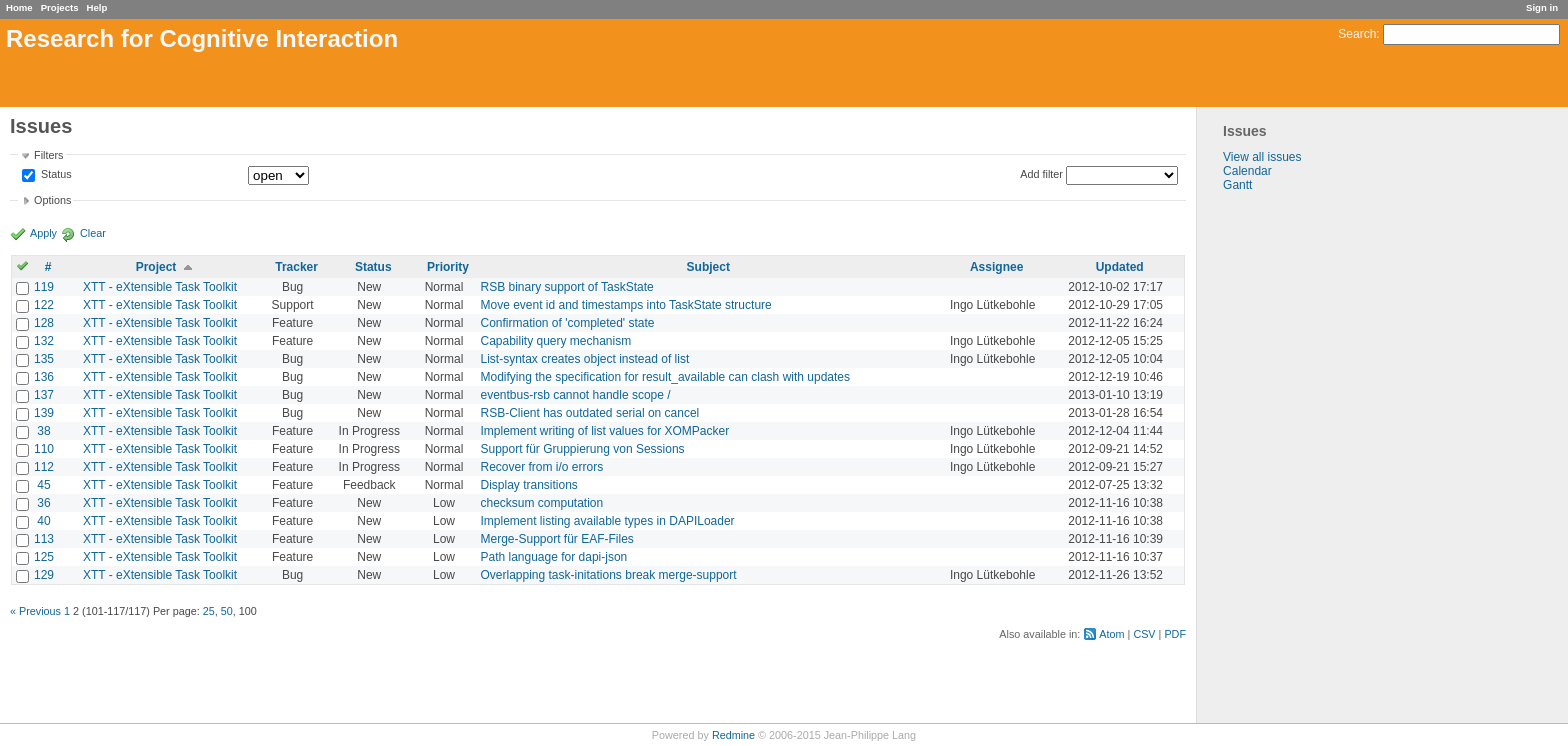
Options (52, 200)
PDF (1175, 634)
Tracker (296, 267)
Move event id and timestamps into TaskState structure (625, 305)
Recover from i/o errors (541, 467)
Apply (43, 233)
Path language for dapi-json (553, 557)
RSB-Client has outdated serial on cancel (589, 413)
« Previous (35, 611)
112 (44, 467)
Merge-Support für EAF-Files (556, 539)
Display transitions (528, 485)
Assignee (996, 267)
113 (44, 539)
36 (43, 503)
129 (44, 575)
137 (44, 395)
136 (44, 377)
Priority (448, 267)
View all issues (1262, 157)
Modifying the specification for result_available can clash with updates (665, 377)
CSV (1144, 634)
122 (44, 305)
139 (44, 413)
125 (44, 557)
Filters (48, 155)
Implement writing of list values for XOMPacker (604, 431)
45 (43, 485)
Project (156, 267)
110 (44, 449)
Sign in (1542, 7)
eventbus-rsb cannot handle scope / (575, 395)
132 (44, 341)
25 (209, 611)
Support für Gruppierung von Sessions (582, 449)
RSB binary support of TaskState (566, 287)
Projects (60, 7)
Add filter (1041, 174)
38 (43, 431)
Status (55, 175)
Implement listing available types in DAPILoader (607, 521)
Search (1357, 34)
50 (227, 611)
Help (97, 7)
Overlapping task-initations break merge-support (608, 575)
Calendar (1247, 171)
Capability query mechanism (555, 341)
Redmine (733, 735)
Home (19, 7)
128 (44, 323)
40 (43, 521)
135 (44, 359)
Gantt (1237, 185)
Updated (1120, 267)
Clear (93, 233)
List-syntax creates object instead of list (584, 359)
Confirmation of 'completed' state (567, 323)
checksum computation (541, 503)
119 (44, 287)
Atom (1111, 634)
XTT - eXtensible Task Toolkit (160, 287)
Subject (708, 267)
